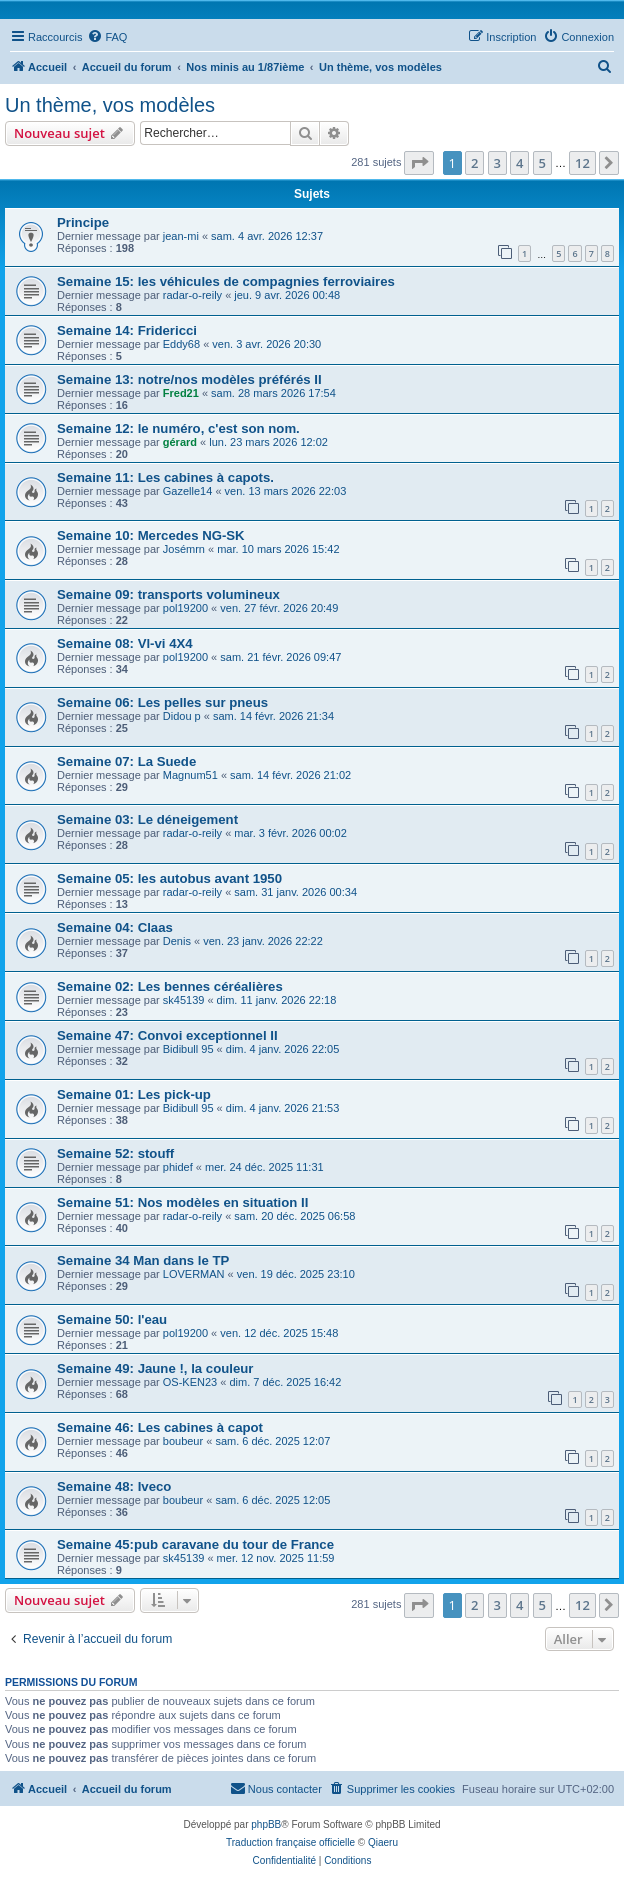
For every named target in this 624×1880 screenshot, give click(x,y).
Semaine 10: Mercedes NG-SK (151, 535)
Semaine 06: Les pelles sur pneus (162, 702)
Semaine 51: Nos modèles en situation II (182, 1202)
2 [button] (474, 163)
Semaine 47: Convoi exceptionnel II (167, 1035)
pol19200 (185, 608)
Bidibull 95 (188, 1049)
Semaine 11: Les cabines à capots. (165, 477)
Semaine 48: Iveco (114, 1486)
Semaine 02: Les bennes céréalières (170, 986)
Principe (83, 222)
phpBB (266, 1824)
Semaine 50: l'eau (112, 1319)
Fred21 (181, 393)
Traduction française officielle (290, 1842)
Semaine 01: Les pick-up (134, 1094)
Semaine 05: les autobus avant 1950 (169, 878)
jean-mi (181, 236)
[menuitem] (107, 37)
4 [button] (519, 163)
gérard (180, 442)
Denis (177, 941)
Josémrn (184, 549)
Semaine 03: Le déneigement (147, 819)
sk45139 (184, 1000)
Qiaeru (383, 1842)
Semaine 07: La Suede (126, 761)
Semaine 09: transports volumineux (168, 594)
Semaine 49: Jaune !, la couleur (155, 1368)
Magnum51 (190, 775)
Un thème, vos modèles (110, 105)
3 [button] (497, 163)
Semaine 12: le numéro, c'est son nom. (178, 428)
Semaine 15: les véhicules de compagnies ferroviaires (226, 281)
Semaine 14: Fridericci (127, 330)
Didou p (182, 716)
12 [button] (582, 163)
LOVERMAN (194, 1274)
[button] (419, 163)
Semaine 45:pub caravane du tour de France (195, 1544)
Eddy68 (181, 344)
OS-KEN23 (190, 1382)
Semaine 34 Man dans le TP (143, 1260)
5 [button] (542, 163)
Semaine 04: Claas (115, 927)
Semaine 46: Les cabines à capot (160, 1427)
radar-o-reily (192, 295)
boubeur (183, 1441)
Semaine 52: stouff (115, 1153)
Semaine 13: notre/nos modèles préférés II (189, 379)
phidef (178, 1167)
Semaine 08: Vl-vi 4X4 (125, 643)
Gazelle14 (188, 491)
